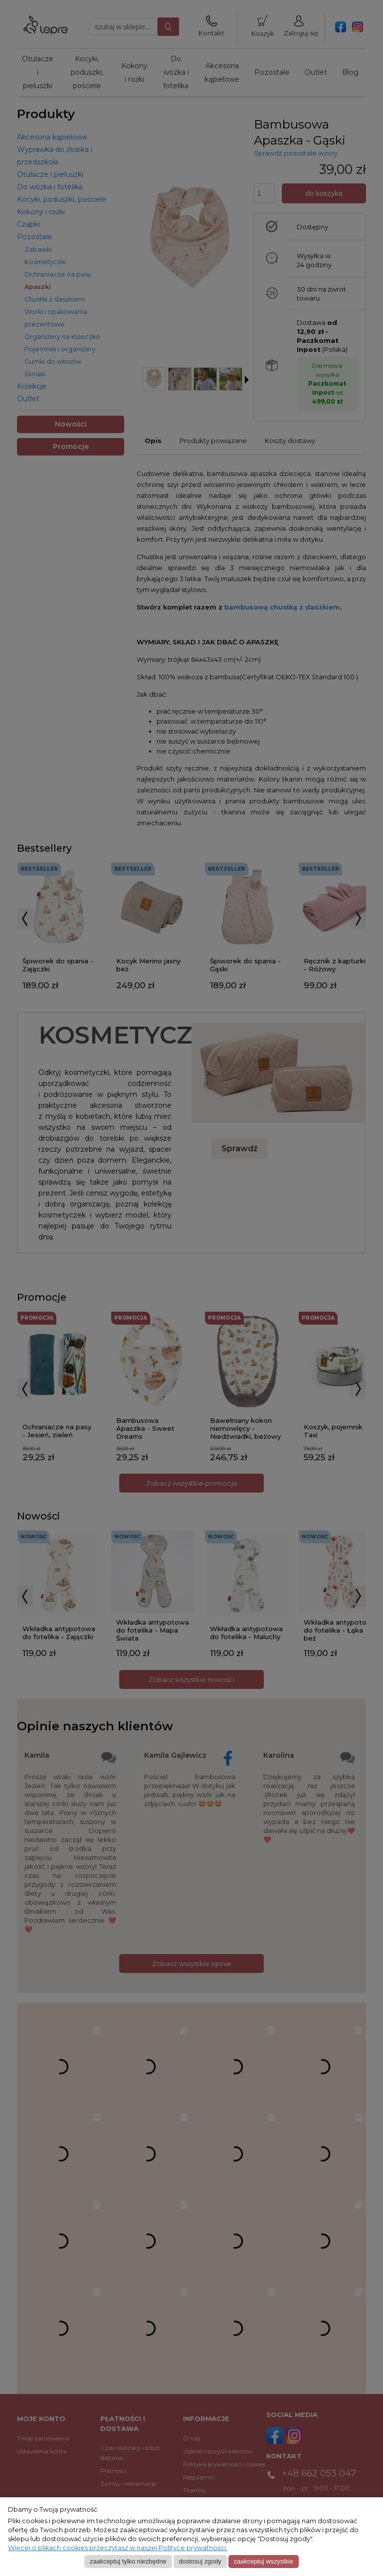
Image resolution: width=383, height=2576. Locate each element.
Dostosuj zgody (200, 2561)
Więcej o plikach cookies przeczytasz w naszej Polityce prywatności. (117, 2548)
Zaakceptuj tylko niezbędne (128, 2561)
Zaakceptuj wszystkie (263, 2561)
